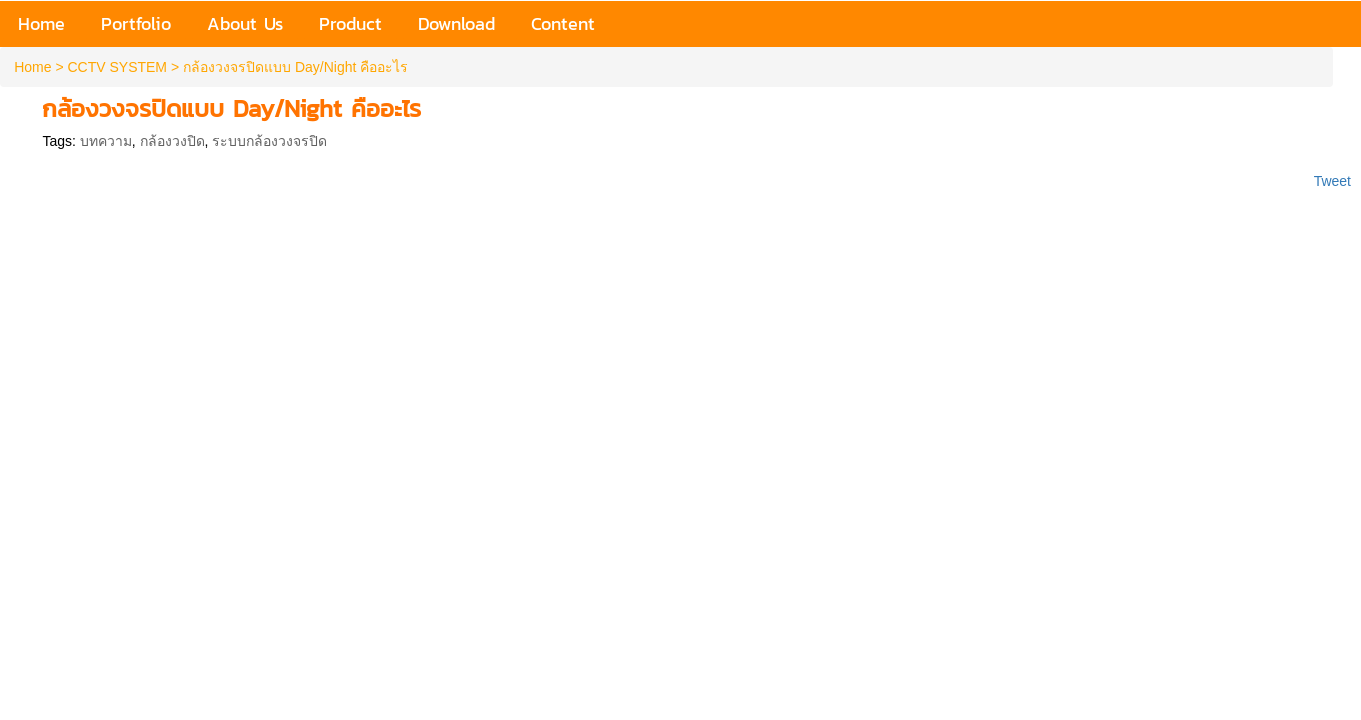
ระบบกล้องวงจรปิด (269, 141)
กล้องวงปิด (172, 141)
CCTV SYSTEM (117, 67)
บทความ (106, 141)
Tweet (1332, 181)
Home (32, 67)
